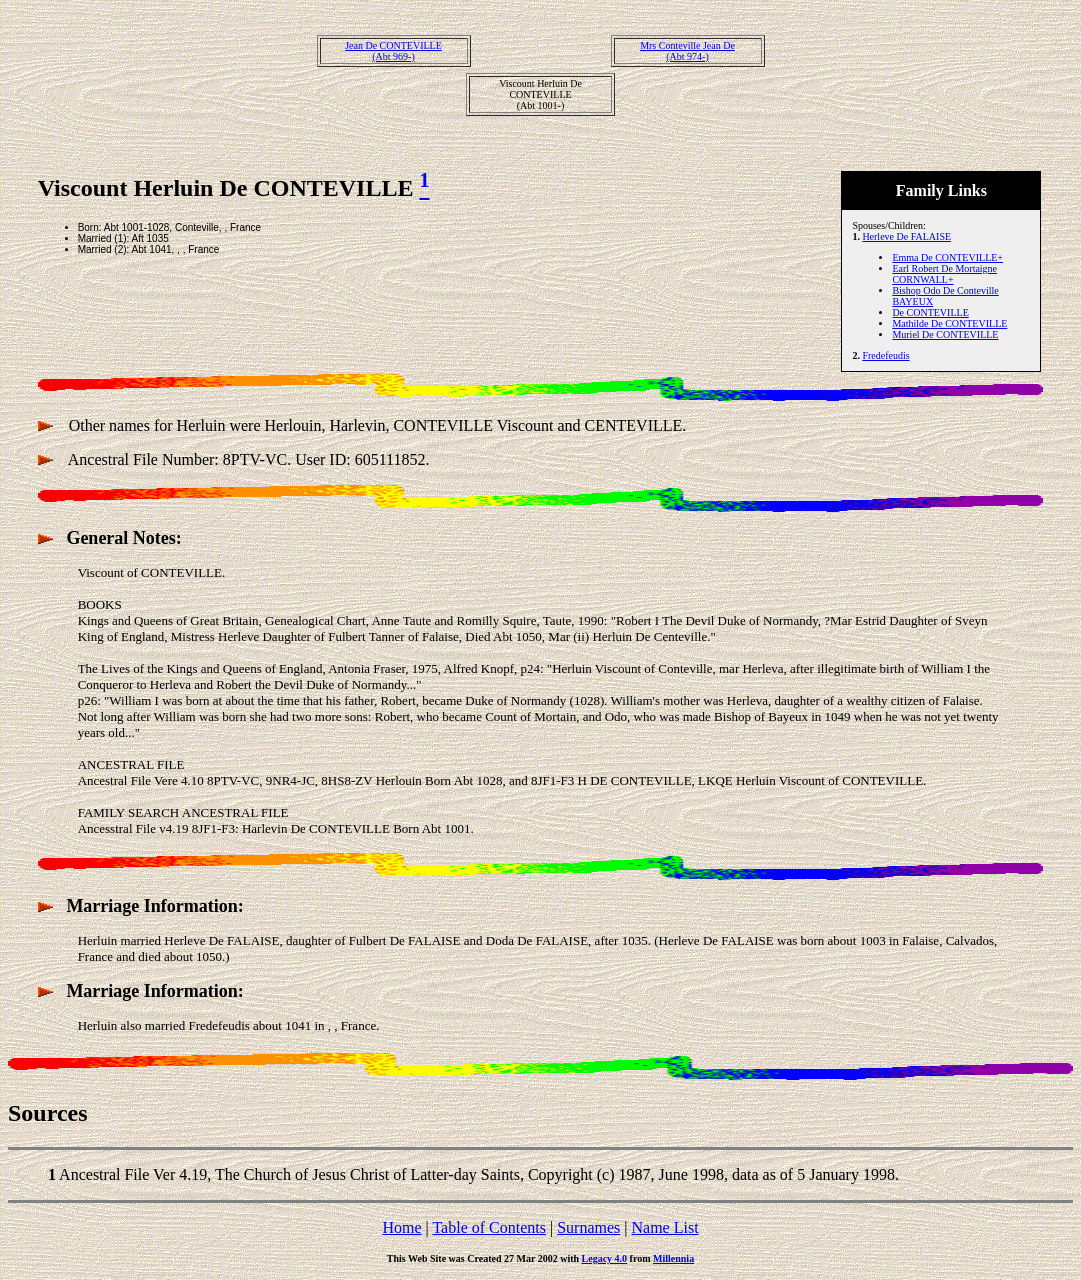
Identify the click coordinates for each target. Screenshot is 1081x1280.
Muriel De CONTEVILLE (945, 334)
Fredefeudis (885, 355)
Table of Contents (489, 1227)
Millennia (673, 1258)
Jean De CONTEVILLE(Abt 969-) (393, 51)
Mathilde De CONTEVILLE (949, 323)
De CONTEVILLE (930, 312)
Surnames (588, 1227)
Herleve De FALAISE (906, 236)
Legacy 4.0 (605, 1258)
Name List (664, 1227)
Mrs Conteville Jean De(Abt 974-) (687, 51)
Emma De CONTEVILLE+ (947, 257)
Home (401, 1227)
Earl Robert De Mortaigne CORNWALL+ (944, 274)
